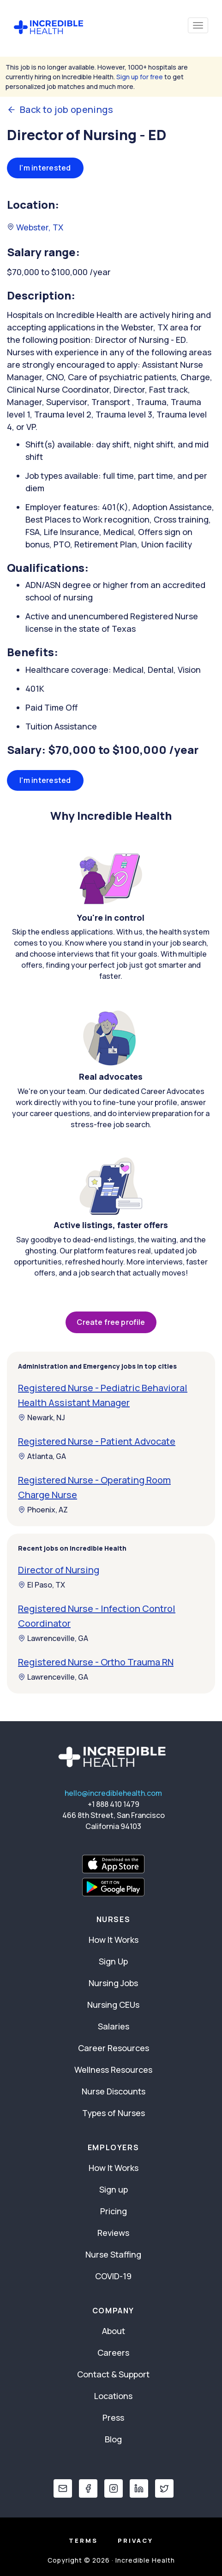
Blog (113, 2439)
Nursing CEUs (113, 2004)
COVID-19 (113, 2276)
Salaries (113, 2026)
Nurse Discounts (113, 2091)
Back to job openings (60, 109)
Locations (113, 2395)
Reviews (113, 2232)
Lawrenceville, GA (53, 1638)
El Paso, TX (41, 1585)
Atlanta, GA (42, 1456)
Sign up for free (139, 76)
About (113, 2330)
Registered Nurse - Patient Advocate (96, 1441)
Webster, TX (35, 227)
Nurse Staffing (113, 2254)
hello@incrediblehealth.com (113, 1793)
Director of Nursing (58, 1570)
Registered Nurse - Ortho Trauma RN (96, 1662)
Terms (83, 2540)
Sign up (113, 2189)
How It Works (113, 1939)
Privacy (135, 2540)
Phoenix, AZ (43, 1510)
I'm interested (45, 168)
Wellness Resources (113, 2069)
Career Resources (113, 2047)
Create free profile (111, 1322)
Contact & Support (113, 2374)
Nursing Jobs (113, 1982)
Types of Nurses (113, 2112)
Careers (113, 2352)
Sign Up (113, 1961)
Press (113, 2417)
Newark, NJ (41, 1417)
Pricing (113, 2211)
